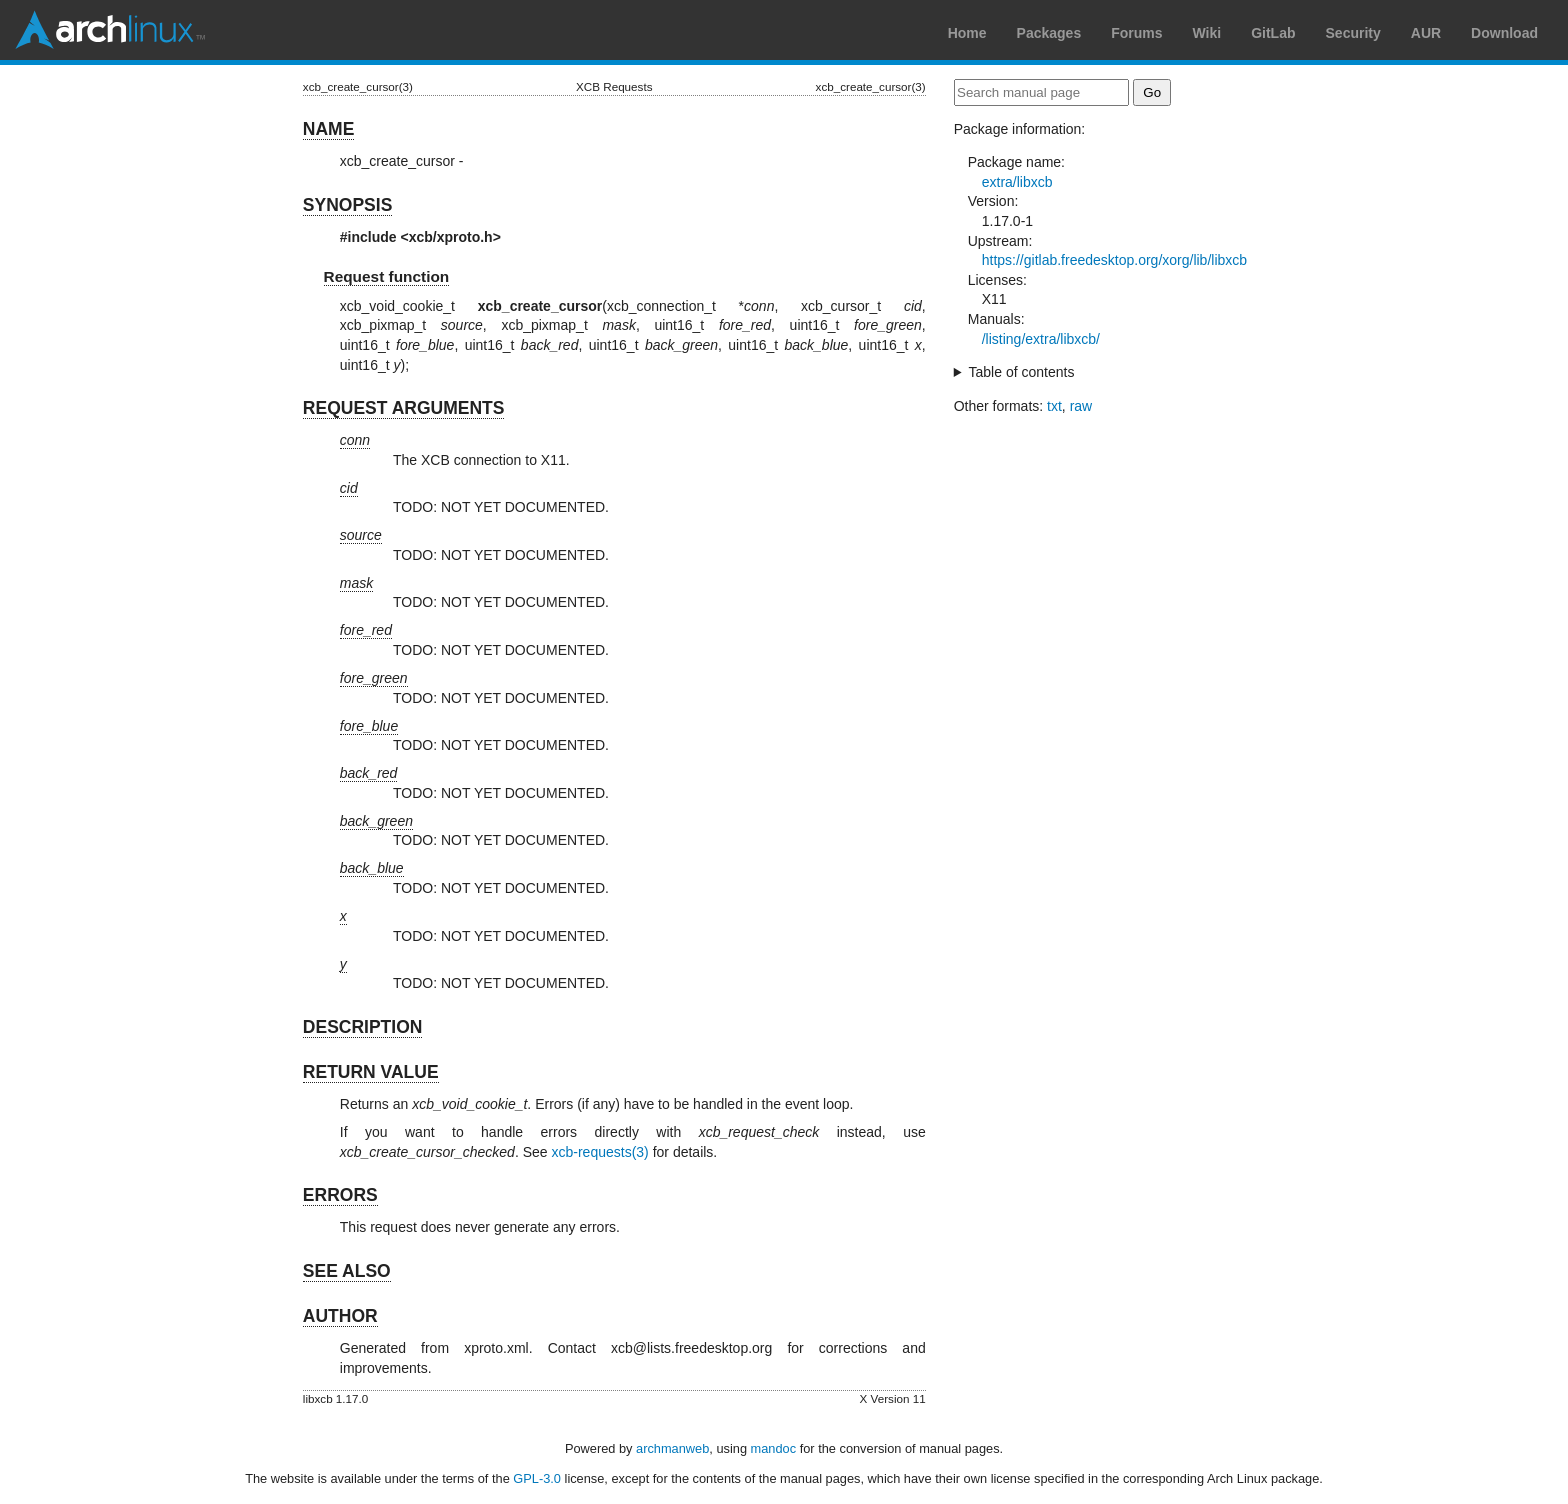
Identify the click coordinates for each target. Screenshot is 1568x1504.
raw (1081, 406)
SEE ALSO (347, 1271)
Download (1504, 33)
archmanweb (672, 1448)
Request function (387, 276)
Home (967, 33)
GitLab (1273, 33)
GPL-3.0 (537, 1478)
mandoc (774, 1448)
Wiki (1207, 33)
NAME (329, 129)
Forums (1136, 33)
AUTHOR (340, 1316)
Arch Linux (110, 30)
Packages (1049, 33)
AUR (1426, 33)
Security (1353, 33)
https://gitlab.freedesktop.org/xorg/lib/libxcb (1114, 260)
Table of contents (1022, 372)
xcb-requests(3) (600, 1152)
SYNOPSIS (347, 205)
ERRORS (340, 1195)
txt (1054, 406)
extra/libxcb (1017, 182)
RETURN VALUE (371, 1072)
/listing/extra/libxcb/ (1041, 339)
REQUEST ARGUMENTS (404, 408)
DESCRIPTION (363, 1027)
